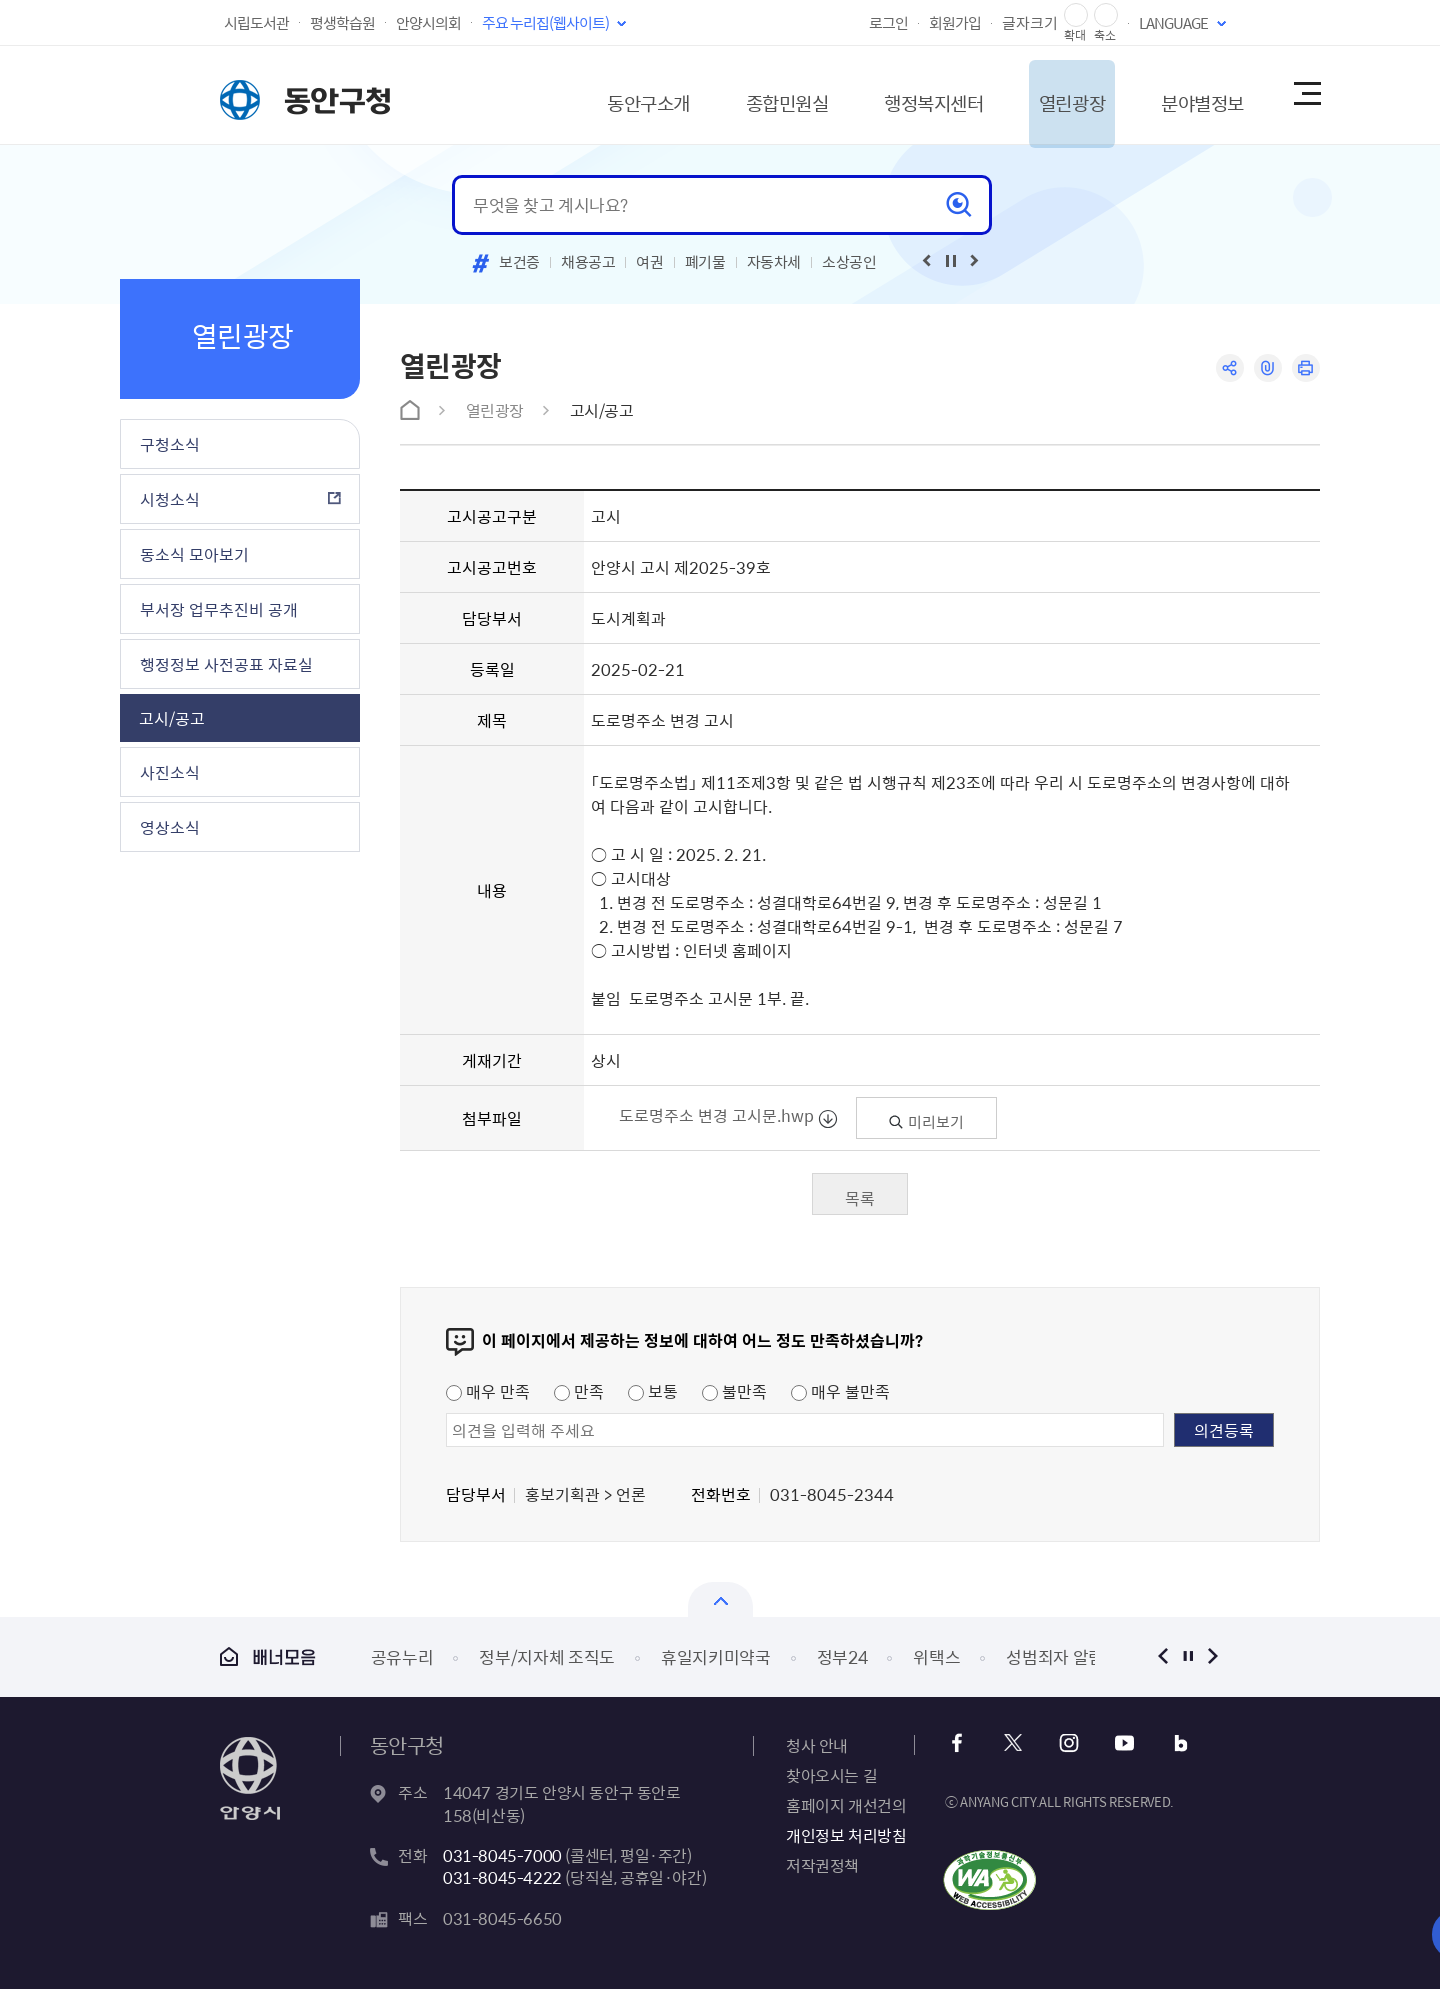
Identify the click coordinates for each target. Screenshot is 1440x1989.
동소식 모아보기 (194, 554)
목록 (860, 1198)
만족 (579, 1391)
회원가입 (955, 23)
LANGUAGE (1173, 23)
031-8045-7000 (502, 1855)
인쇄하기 (1305, 368)
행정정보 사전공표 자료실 (226, 664)
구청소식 (170, 444)
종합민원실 (735, 94)
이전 (1162, 1656)
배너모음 (268, 1656)
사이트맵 (1306, 95)
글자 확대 (1076, 15)
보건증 (519, 262)
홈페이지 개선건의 (846, 1805)
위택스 (936, 1656)
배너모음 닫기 (720, 1599)
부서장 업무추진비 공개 (219, 609)
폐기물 (705, 262)
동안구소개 (586, 94)
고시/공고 (172, 718)
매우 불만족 (840, 1391)
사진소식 (170, 772)
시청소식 (170, 499)
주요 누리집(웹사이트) (545, 23)
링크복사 (1266, 368)
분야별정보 (1184, 94)
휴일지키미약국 (716, 1656)
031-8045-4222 (502, 1877)
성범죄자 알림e (1059, 1656)
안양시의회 (428, 23)
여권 (649, 262)
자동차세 (774, 262)
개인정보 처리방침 (846, 1835)
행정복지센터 (893, 94)
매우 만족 (488, 1391)
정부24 (842, 1656)
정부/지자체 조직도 (547, 1656)
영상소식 (170, 827)
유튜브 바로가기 (1121, 1743)
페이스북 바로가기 (959, 1743)
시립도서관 (256, 23)
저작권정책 (822, 1865)
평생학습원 (342, 23)
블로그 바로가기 (1175, 1743)
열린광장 (1043, 94)
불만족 (734, 1391)
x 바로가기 (1013, 1743)
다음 (1212, 1656)
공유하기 (1227, 368)
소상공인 (849, 262)
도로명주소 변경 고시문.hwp (717, 1115)
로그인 (888, 23)
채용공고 (588, 262)
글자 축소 (1106, 15)
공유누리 (402, 1656)
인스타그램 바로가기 (1067, 1743)
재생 (951, 261)
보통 (653, 1391)
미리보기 (926, 1122)
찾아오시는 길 (831, 1775)
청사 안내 (817, 1745)
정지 (1187, 1656)
